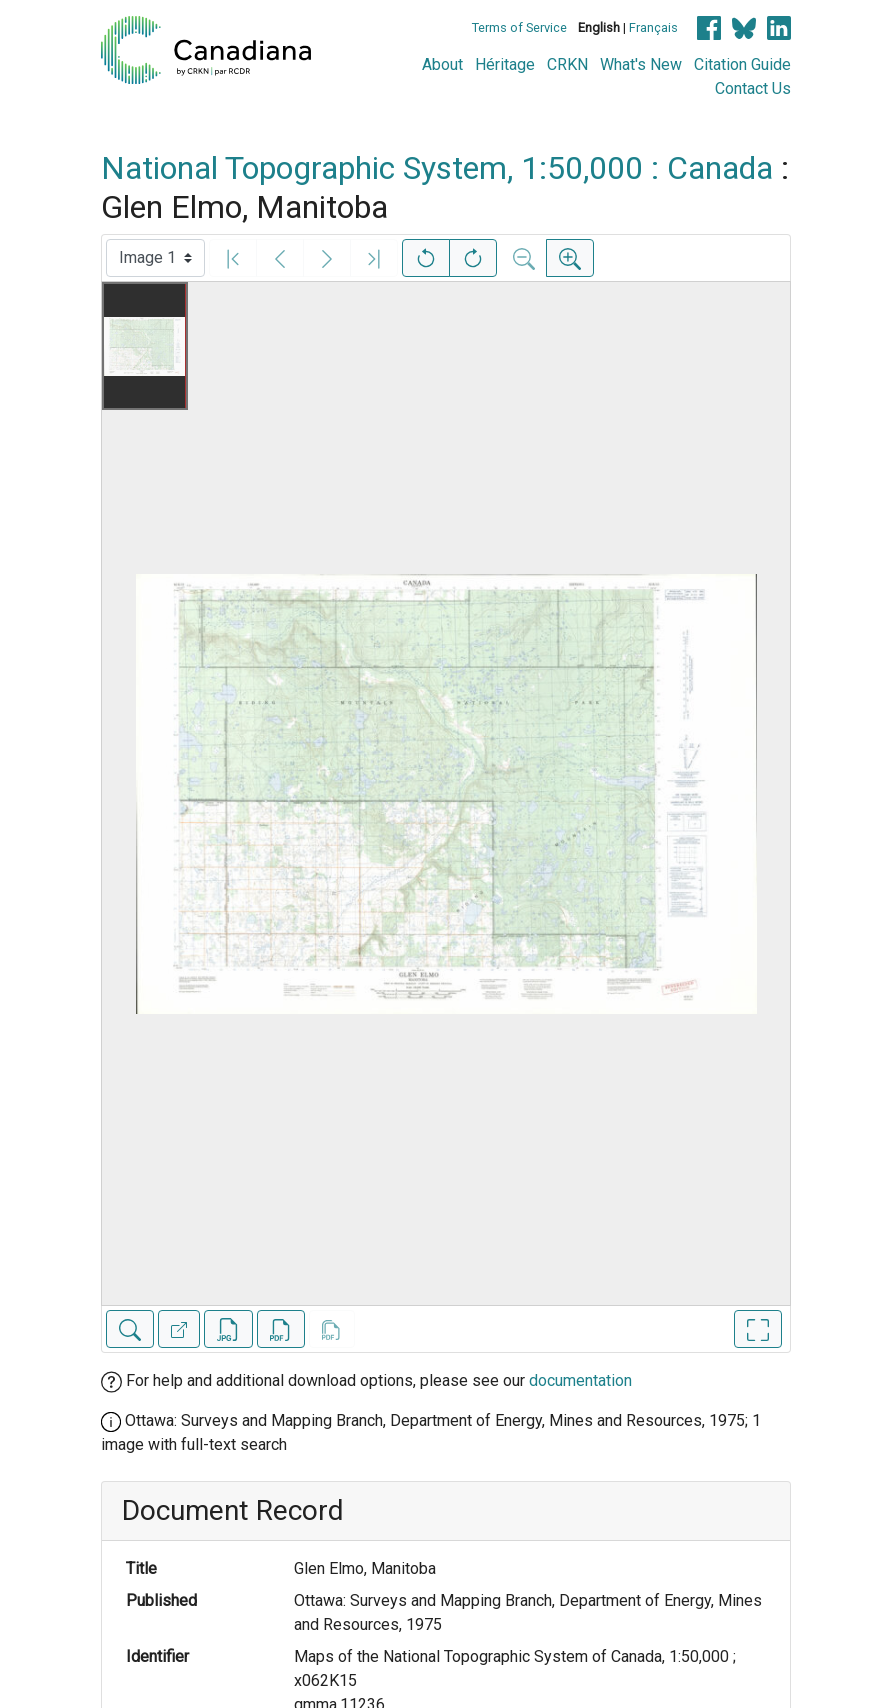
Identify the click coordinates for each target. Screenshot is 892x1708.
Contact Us (753, 88)
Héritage (505, 64)
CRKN (567, 64)
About (442, 64)
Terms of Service (519, 27)
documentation (580, 1380)
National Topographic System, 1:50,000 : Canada (437, 168)
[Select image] (155, 258)
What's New (641, 64)
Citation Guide (742, 64)
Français (653, 27)
